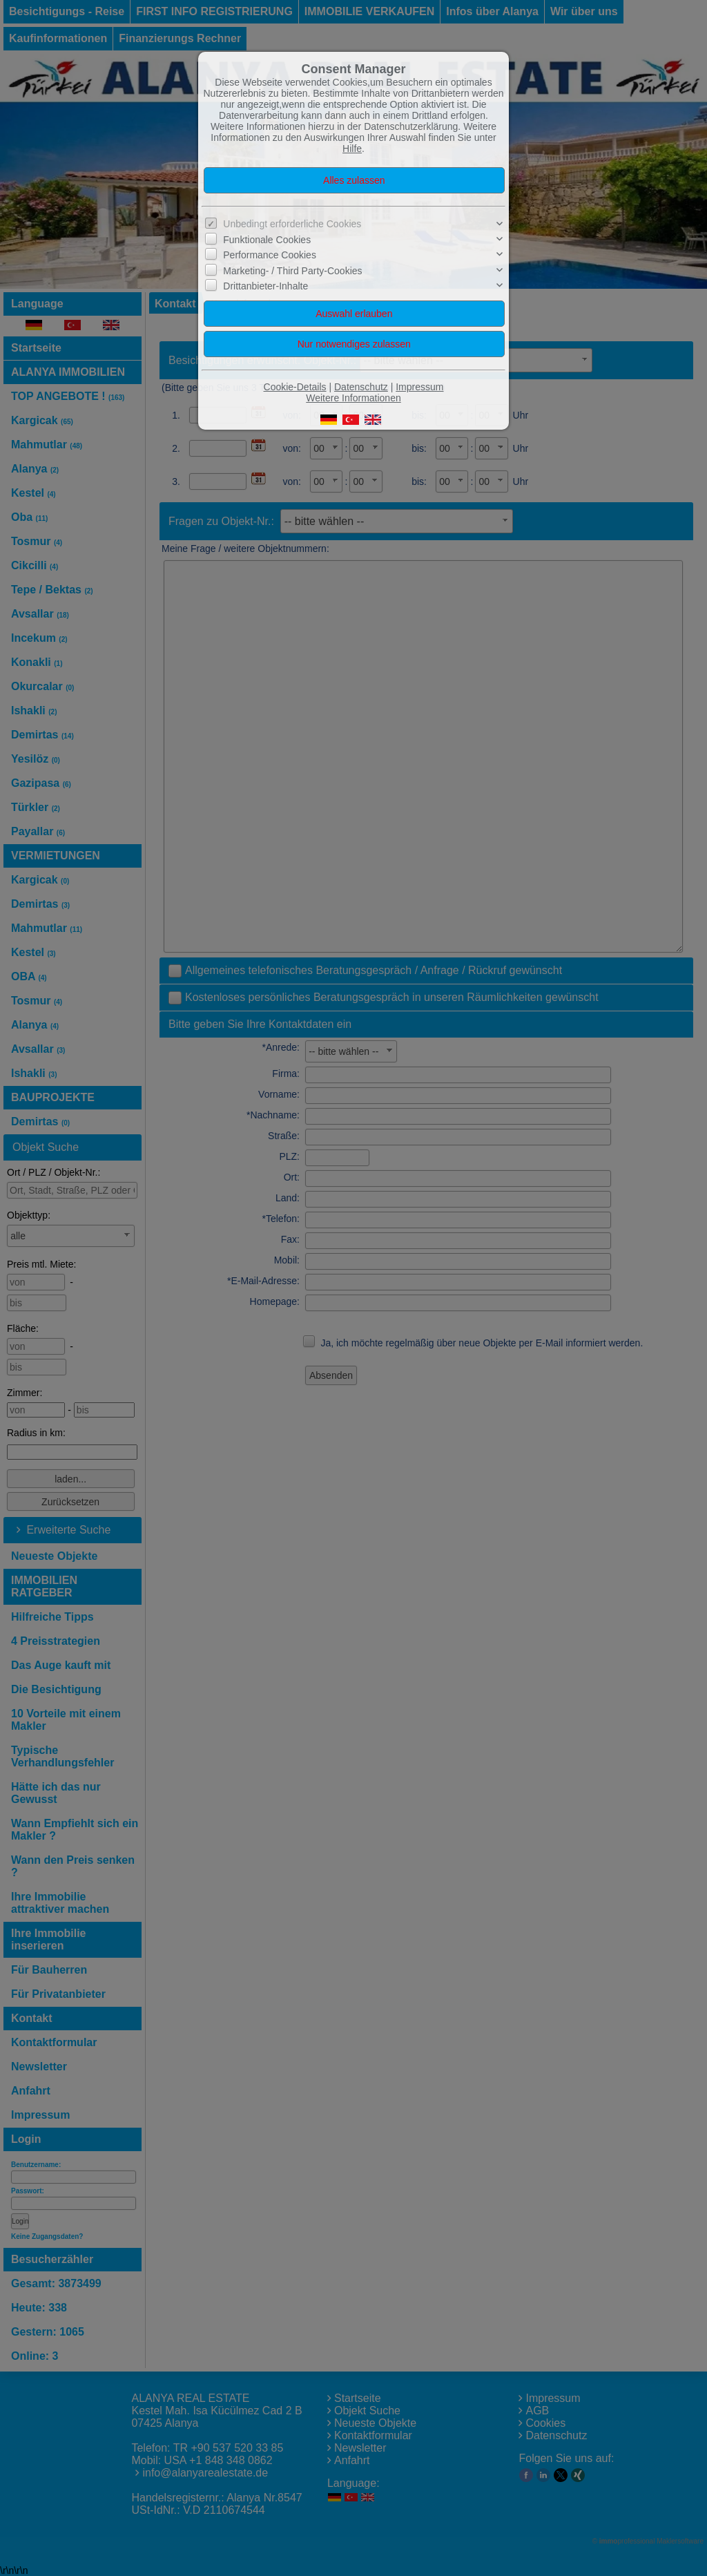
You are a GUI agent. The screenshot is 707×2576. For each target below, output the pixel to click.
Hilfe (352, 148)
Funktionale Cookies (267, 239)
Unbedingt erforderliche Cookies (292, 223)
